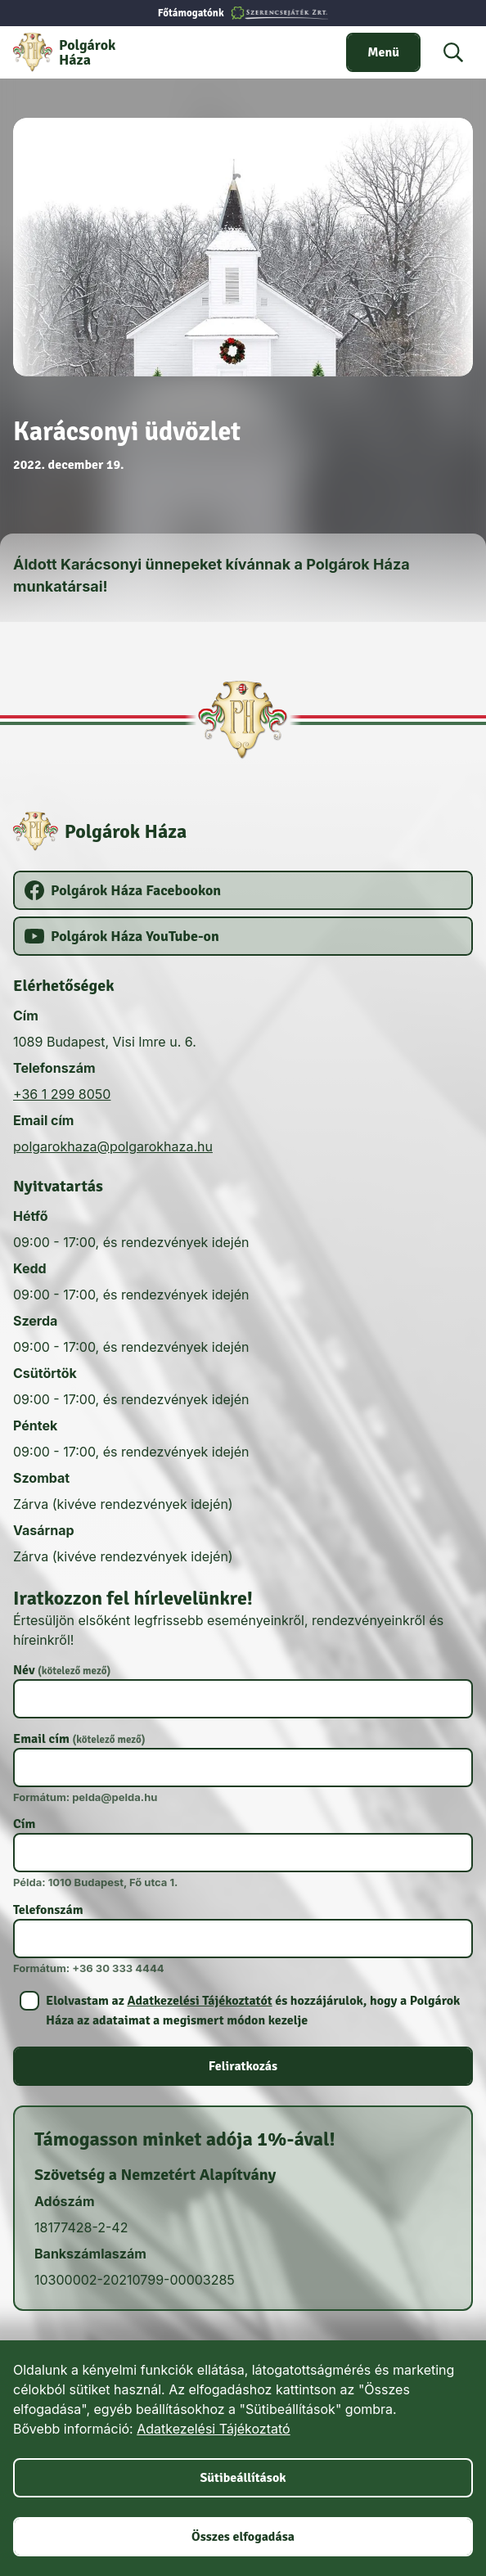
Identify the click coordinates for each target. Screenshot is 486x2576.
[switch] (383, 52)
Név (61, 1670)
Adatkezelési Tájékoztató (213, 2429)
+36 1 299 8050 (61, 1094)
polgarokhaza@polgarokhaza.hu (113, 1146)
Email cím (79, 1739)
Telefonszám (48, 1910)
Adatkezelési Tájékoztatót (199, 2001)
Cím (24, 1824)
